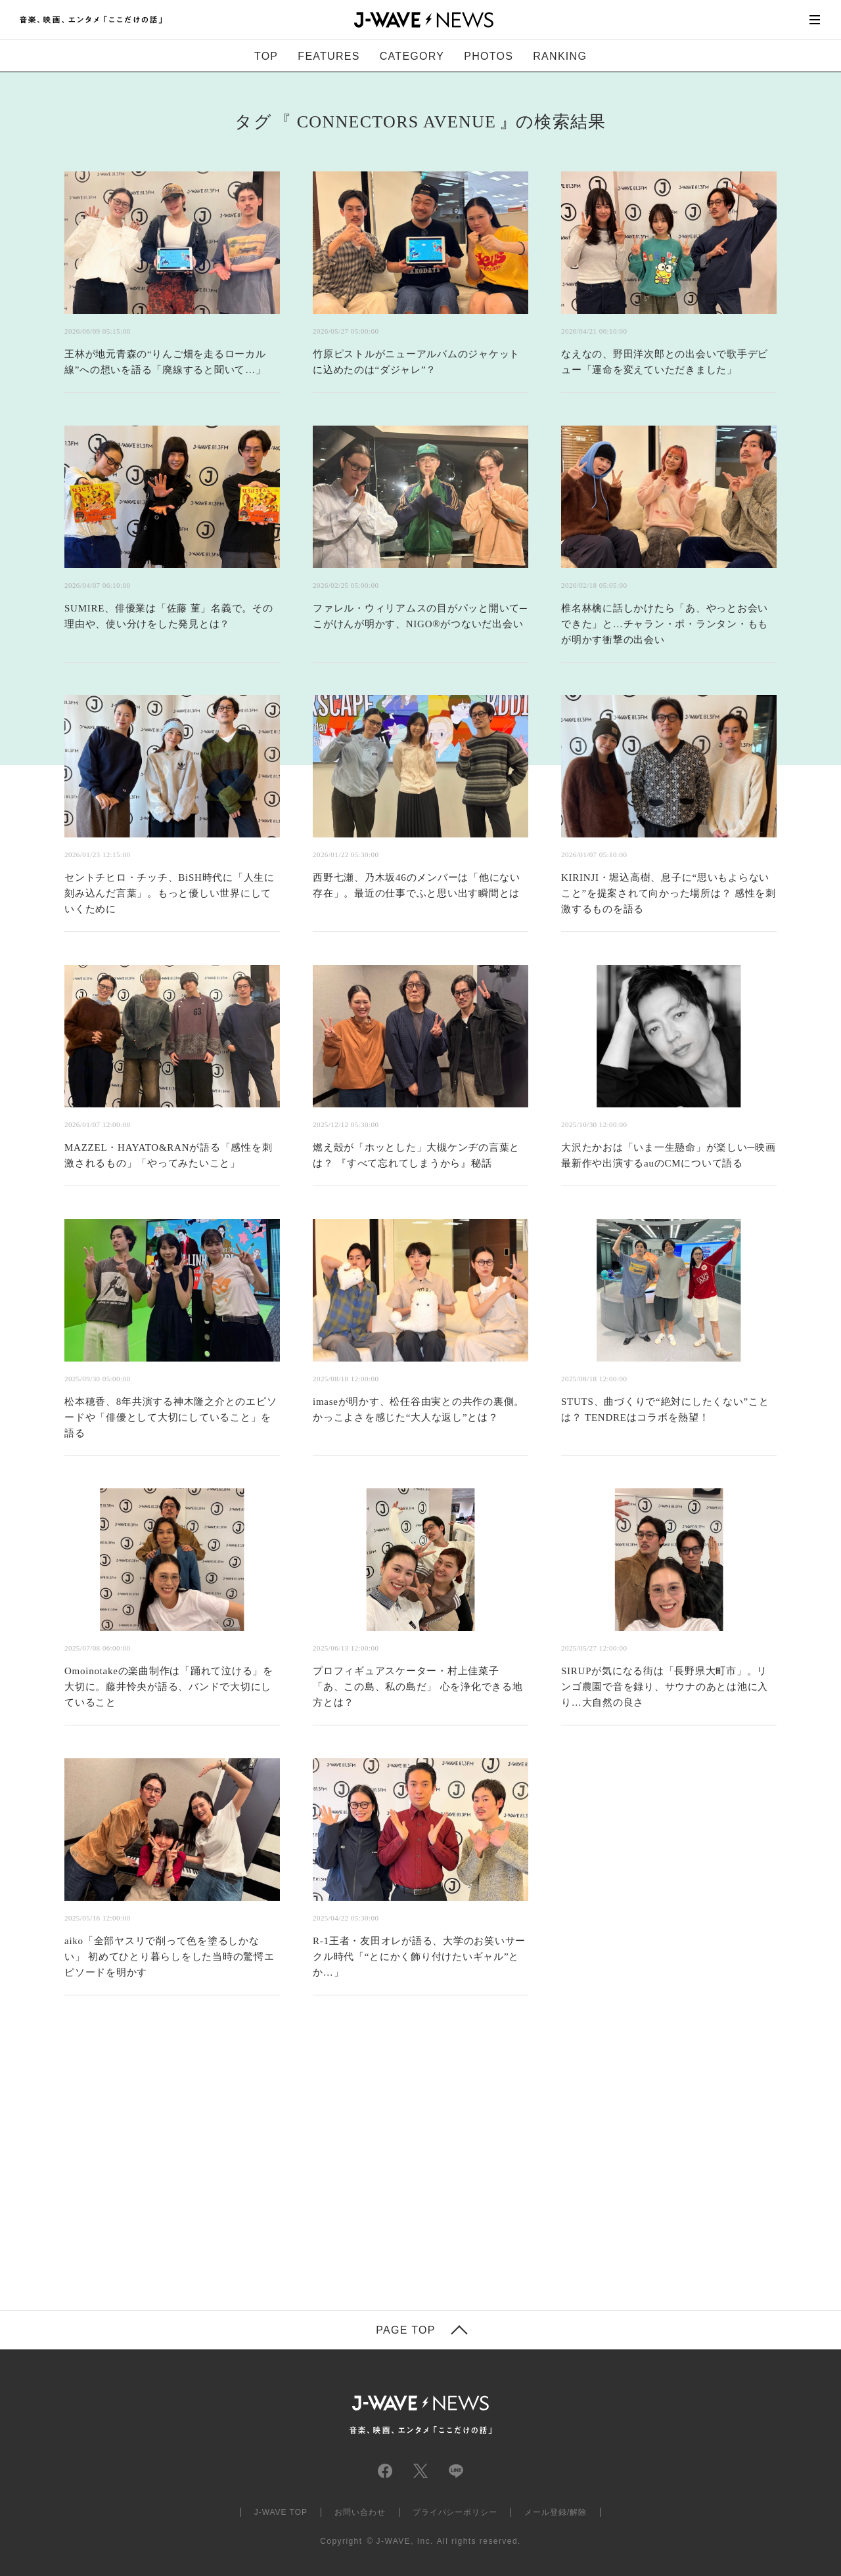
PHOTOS (488, 56)
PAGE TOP (405, 2330)
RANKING (560, 56)
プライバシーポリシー (455, 2512)
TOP (266, 56)
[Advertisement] (289, 2169)
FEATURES (328, 56)
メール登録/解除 (555, 2512)
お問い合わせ (360, 2512)
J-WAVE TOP (280, 2512)
